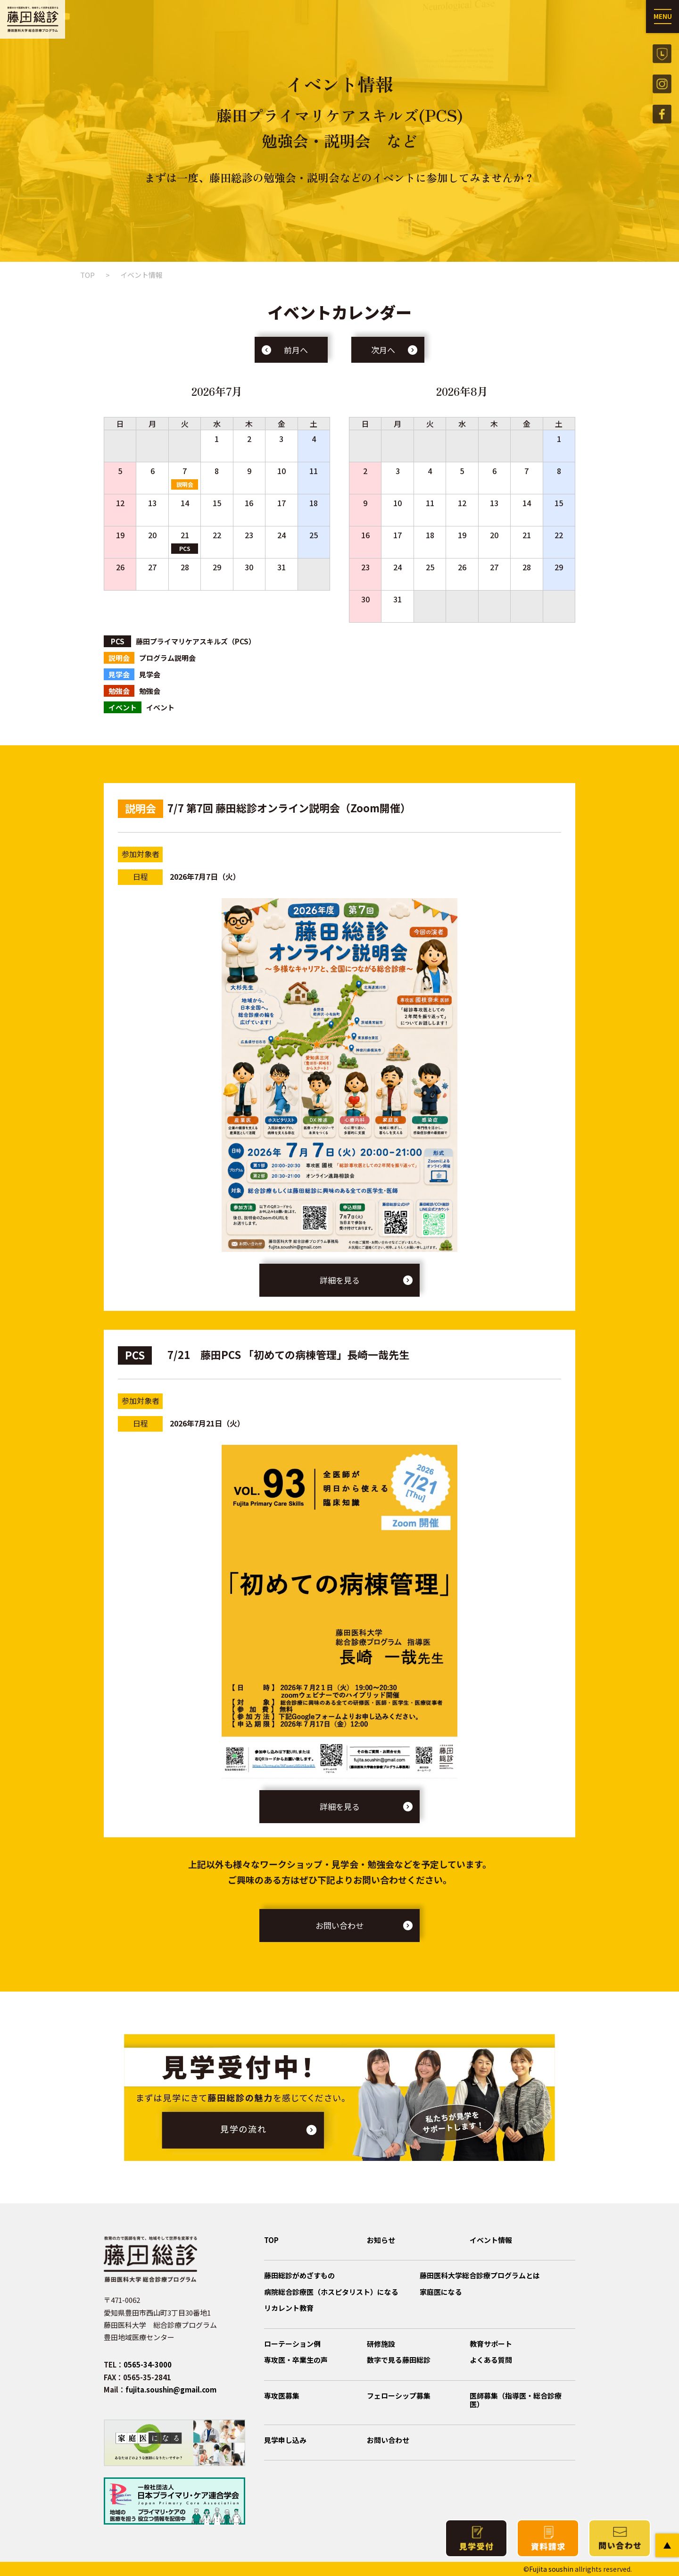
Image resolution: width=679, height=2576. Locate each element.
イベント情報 (491, 2240)
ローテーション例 (292, 2344)
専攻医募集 (281, 2396)
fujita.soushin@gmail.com (170, 2389)
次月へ (383, 350)
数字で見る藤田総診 (399, 2360)
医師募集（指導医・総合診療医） (516, 2400)
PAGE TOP (667, 2545)
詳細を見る (340, 1280)
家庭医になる (441, 2292)
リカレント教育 (289, 2308)
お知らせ (381, 2240)
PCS (184, 548)
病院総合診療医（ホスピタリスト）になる (331, 2292)
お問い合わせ (339, 1925)
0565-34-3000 (148, 2364)
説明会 (184, 484)
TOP (87, 275)
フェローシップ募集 (399, 2396)
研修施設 (381, 2344)
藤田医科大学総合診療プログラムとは (480, 2275)
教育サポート (491, 2344)
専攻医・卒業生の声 (296, 2360)
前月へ (296, 350)
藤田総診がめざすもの (299, 2275)
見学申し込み (285, 2440)
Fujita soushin (551, 2569)
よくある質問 (491, 2360)
